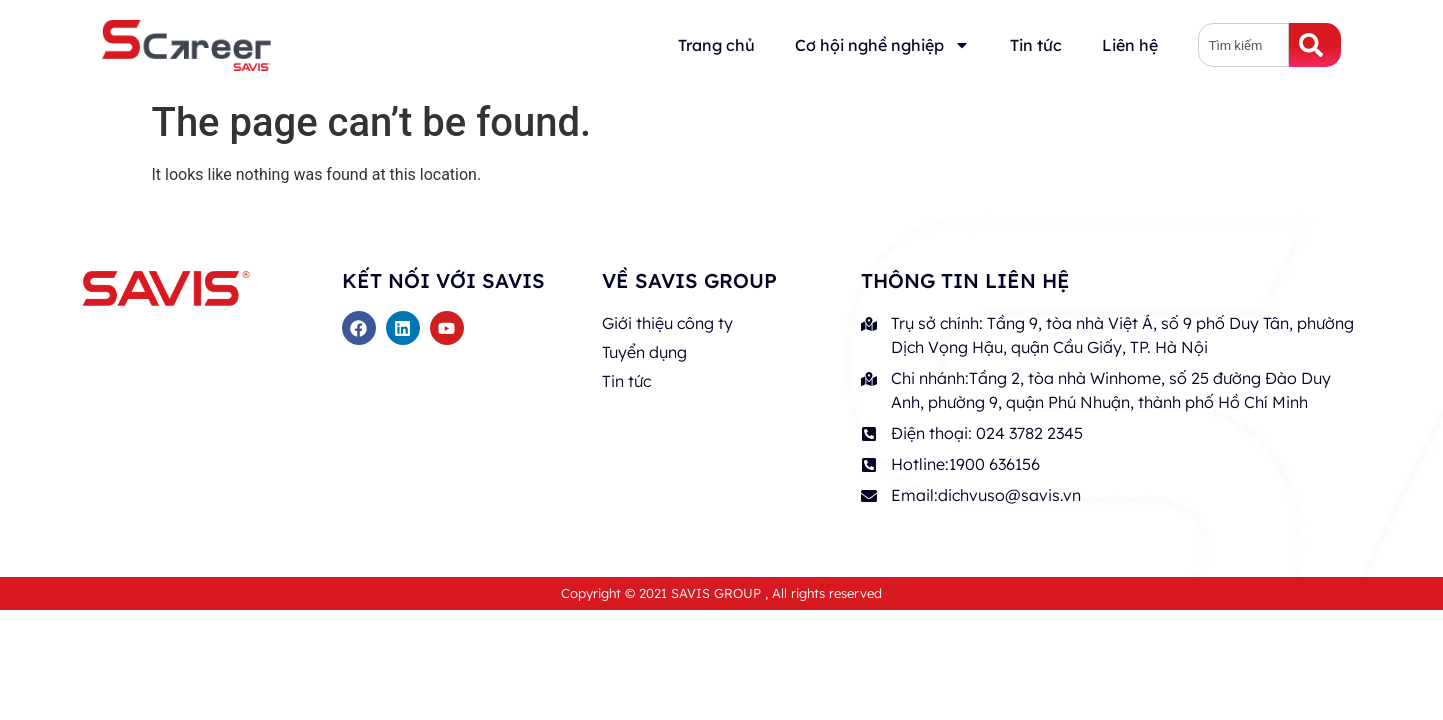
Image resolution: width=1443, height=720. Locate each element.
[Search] (1315, 45)
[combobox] (1244, 45)
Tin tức (1036, 45)
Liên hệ (1130, 45)
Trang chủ (716, 45)
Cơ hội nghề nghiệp (882, 45)
